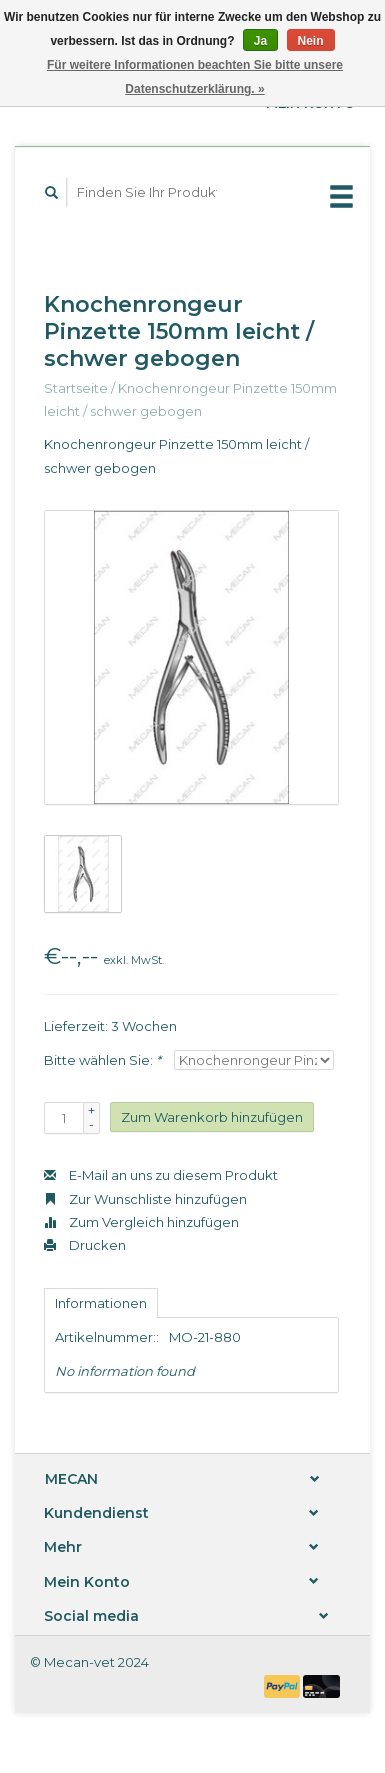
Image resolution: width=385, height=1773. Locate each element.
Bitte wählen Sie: (102, 1060)
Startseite (76, 388)
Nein (311, 41)
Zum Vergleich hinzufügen (141, 1222)
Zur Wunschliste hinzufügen (145, 1199)
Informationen (101, 1303)
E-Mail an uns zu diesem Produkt (161, 1175)
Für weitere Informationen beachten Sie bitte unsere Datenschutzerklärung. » (195, 77)
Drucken (85, 1245)
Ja (260, 41)
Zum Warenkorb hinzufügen (212, 1117)
